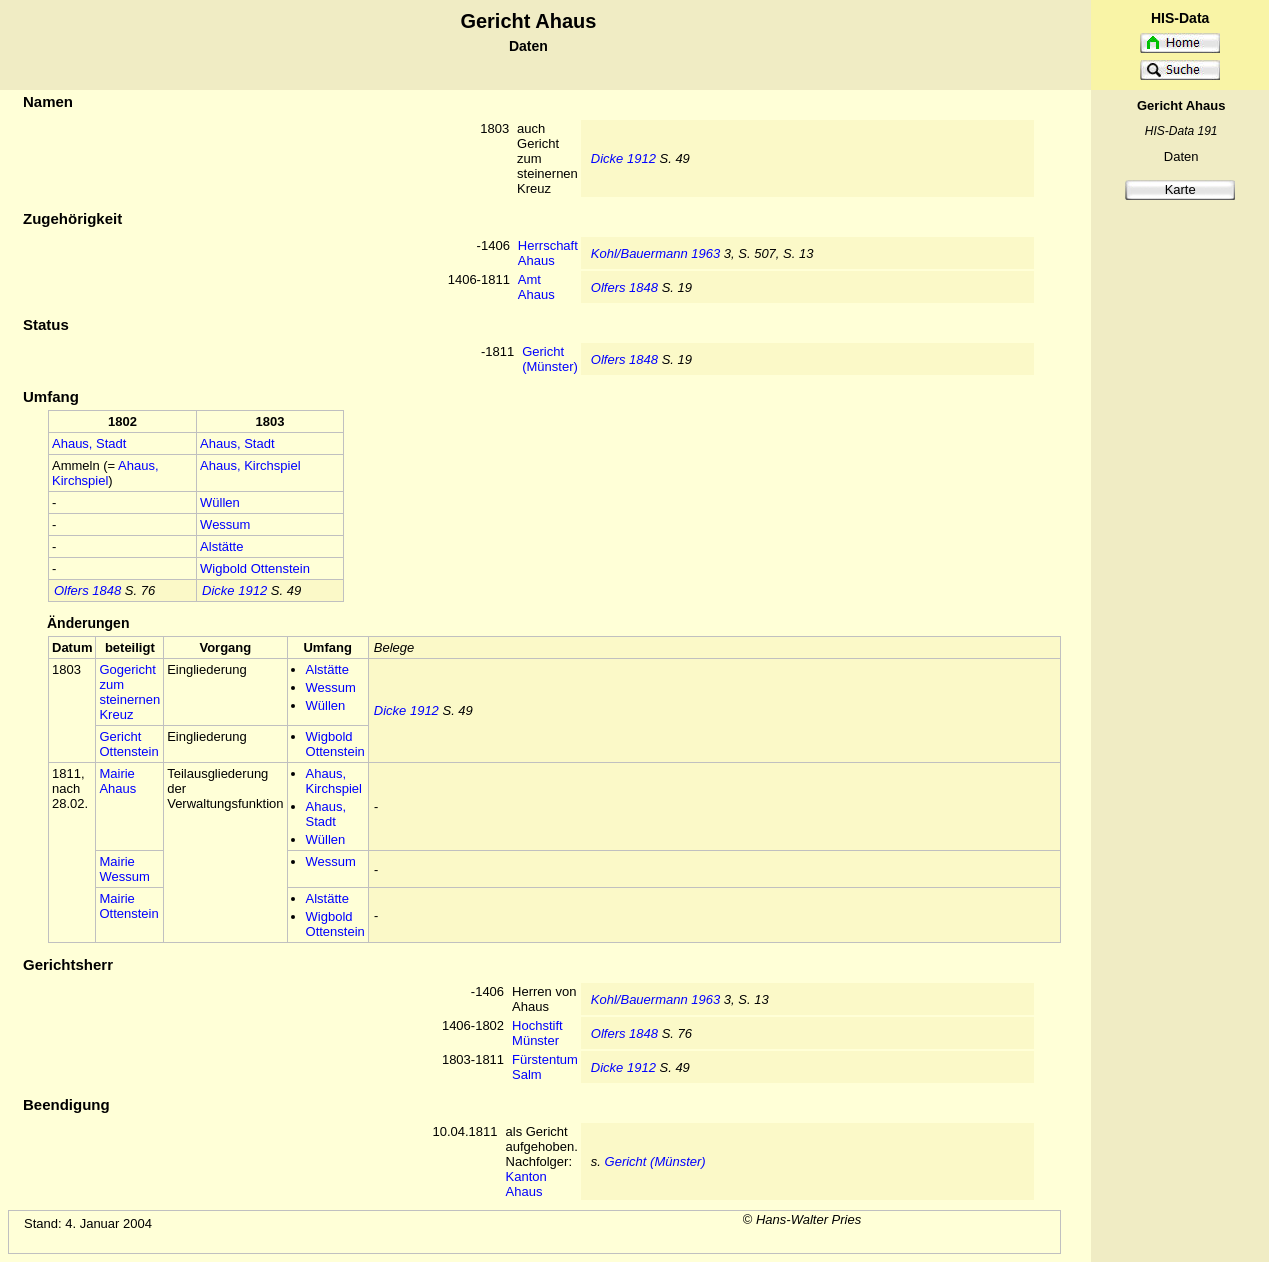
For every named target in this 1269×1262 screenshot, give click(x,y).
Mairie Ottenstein (128, 906)
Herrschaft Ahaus (548, 253)
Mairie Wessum (124, 869)
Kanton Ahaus (526, 1184)
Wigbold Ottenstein (255, 568)
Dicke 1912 (623, 158)
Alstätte (221, 546)
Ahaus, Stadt (89, 443)
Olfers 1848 (624, 287)
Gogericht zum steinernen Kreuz (129, 692)
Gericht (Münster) (550, 359)
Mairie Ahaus (117, 781)
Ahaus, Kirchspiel (105, 473)
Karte (1180, 189)
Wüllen (220, 502)
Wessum (225, 524)
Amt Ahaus (536, 287)
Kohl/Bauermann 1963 (655, 253)
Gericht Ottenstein (128, 744)
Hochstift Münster (537, 1033)
